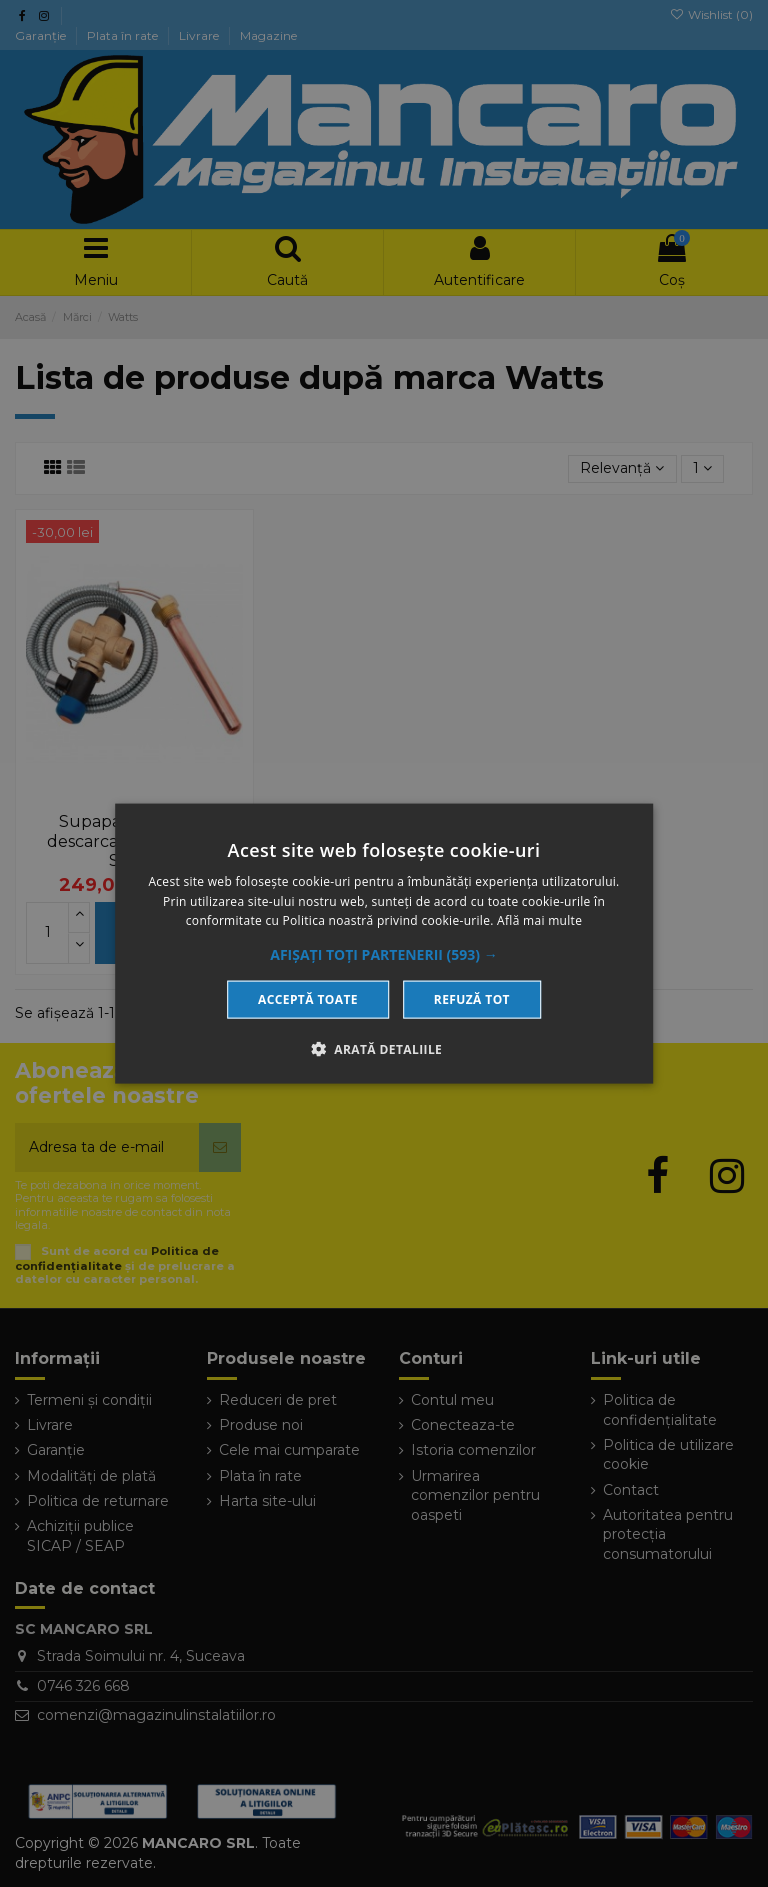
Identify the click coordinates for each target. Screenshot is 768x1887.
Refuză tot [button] (472, 999)
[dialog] (384, 943)
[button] (384, 955)
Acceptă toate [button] (308, 999)
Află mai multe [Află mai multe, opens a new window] (539, 920)
